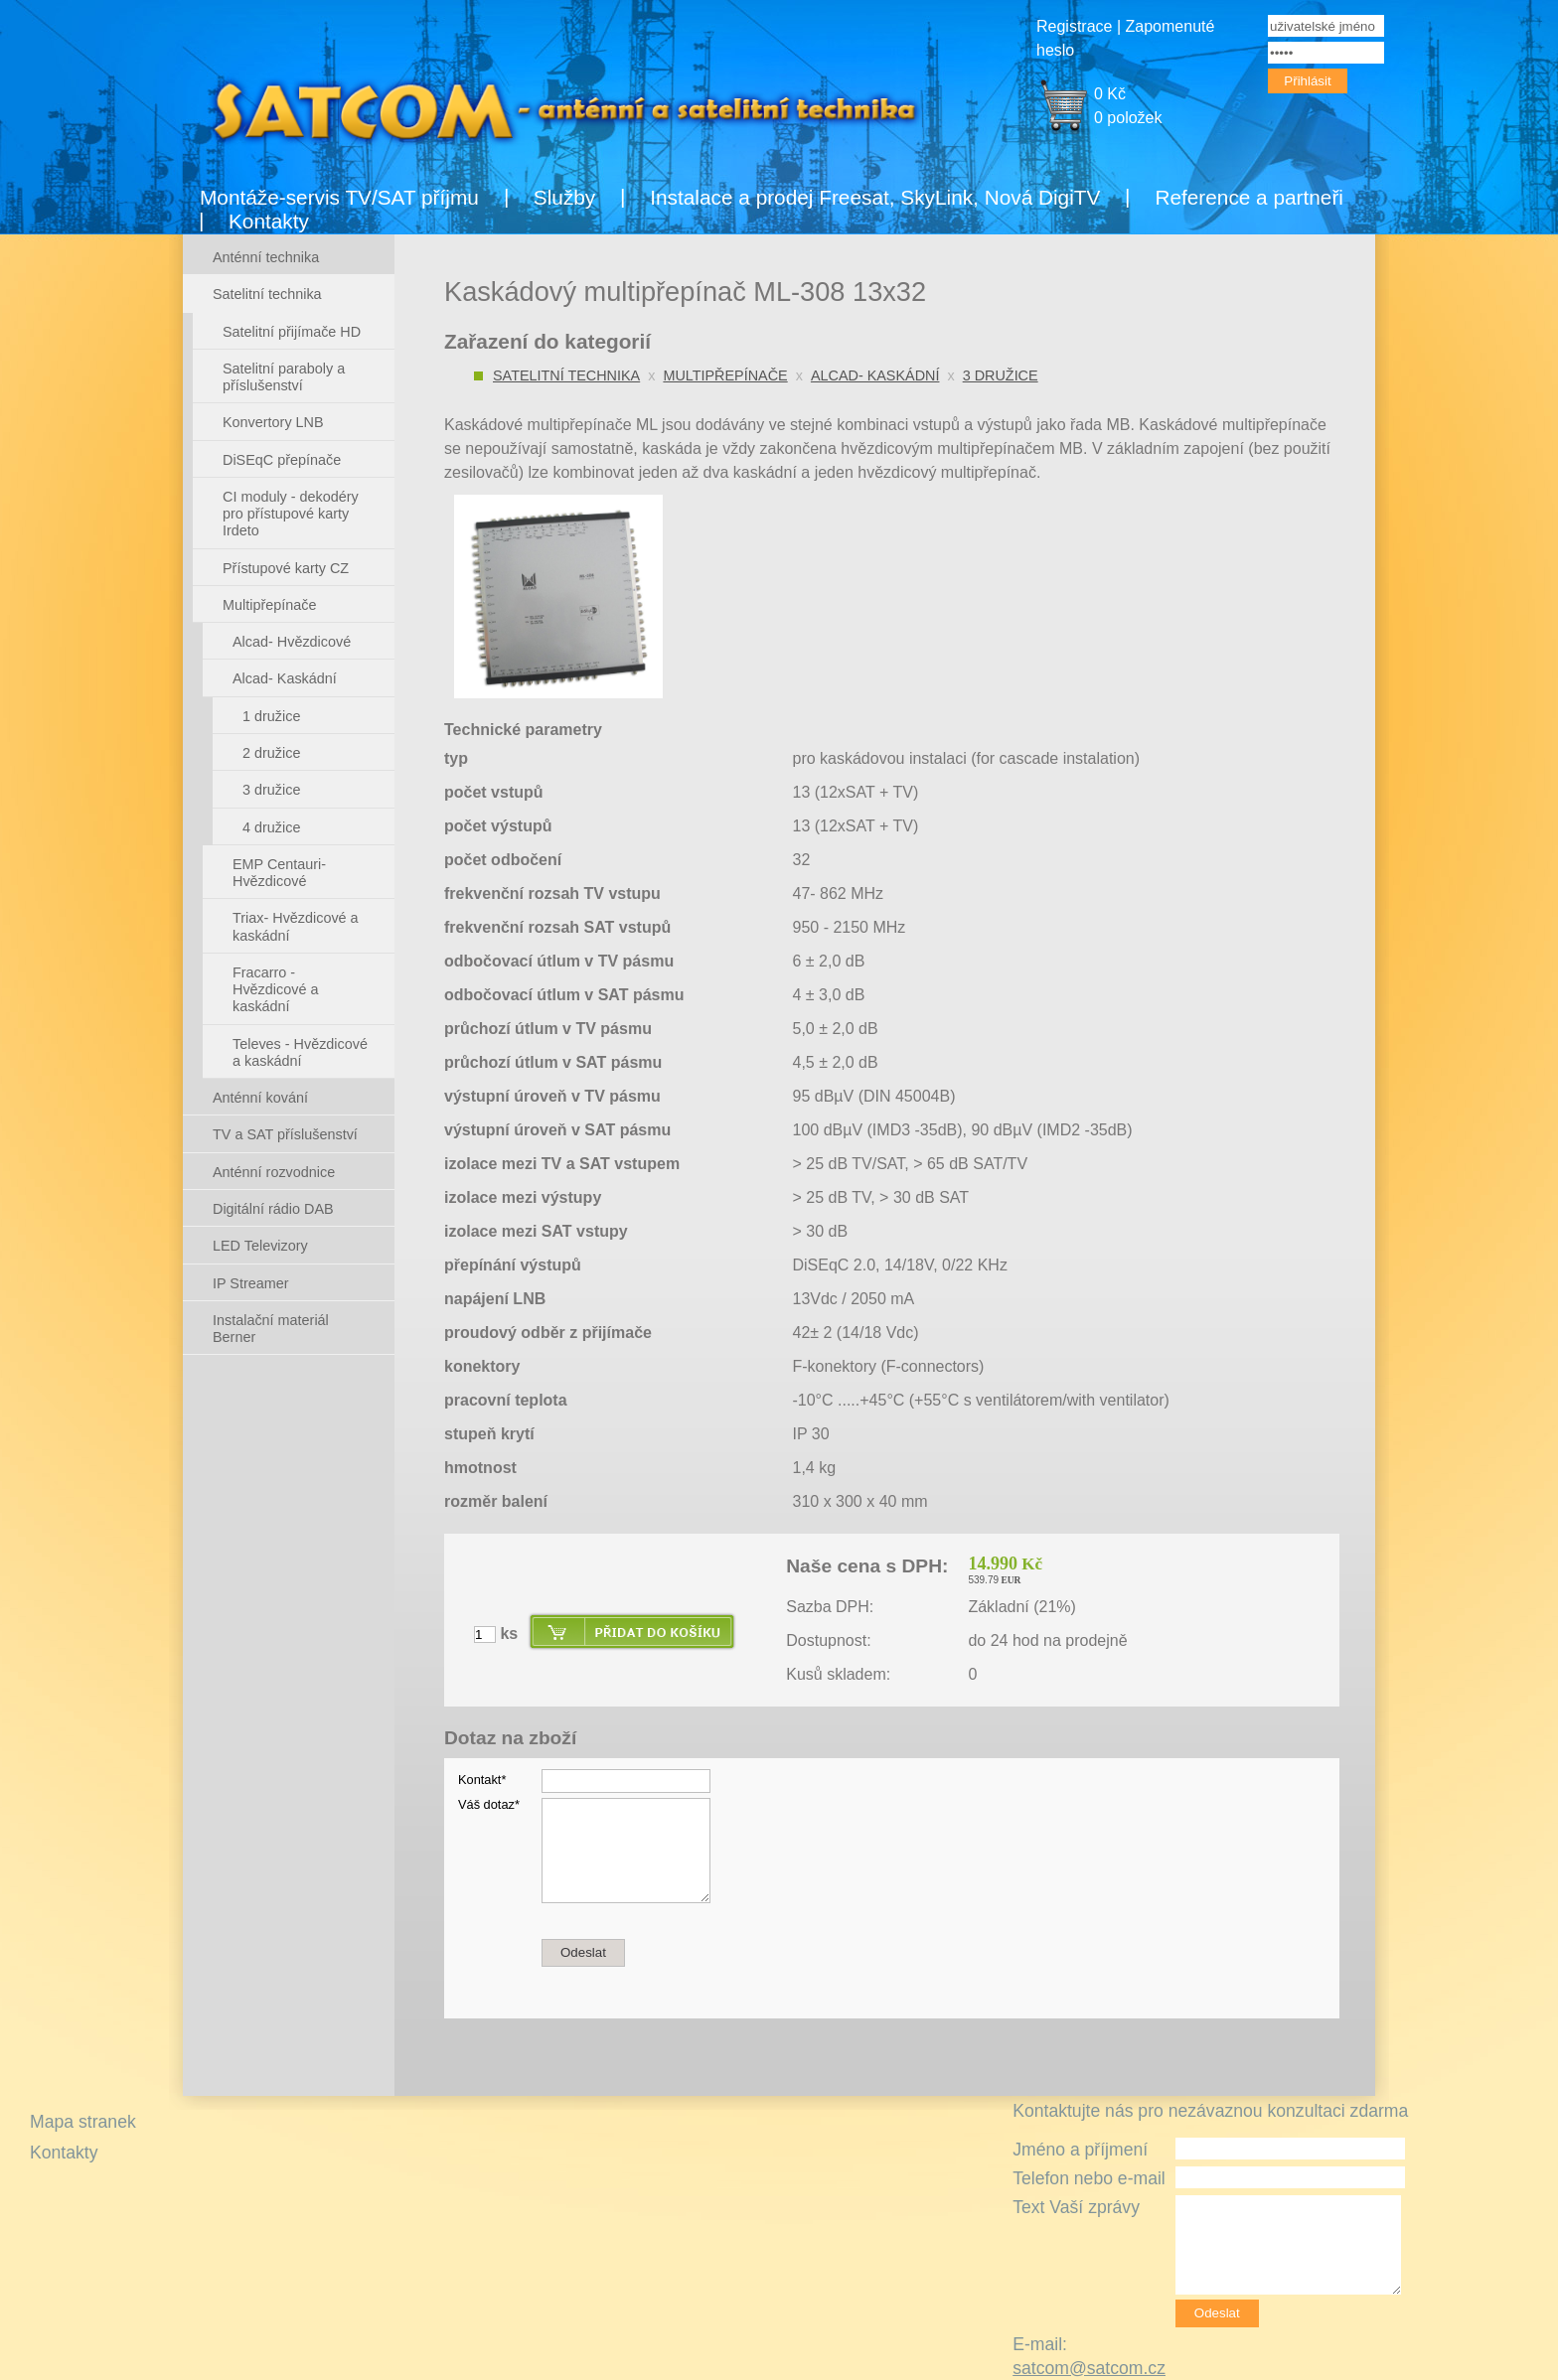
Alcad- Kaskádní (875, 375)
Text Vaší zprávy (1076, 2207)
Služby (564, 197)
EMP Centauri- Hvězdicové (279, 872)
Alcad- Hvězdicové (292, 642)
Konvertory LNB (273, 422)
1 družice (271, 716)
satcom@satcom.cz (1089, 2368)
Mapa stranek (83, 2122)
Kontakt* (482, 1779)
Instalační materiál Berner (271, 1328)
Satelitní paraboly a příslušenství (284, 377)
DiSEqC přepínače (282, 460)
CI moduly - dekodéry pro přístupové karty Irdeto (291, 514)
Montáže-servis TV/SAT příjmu (339, 197)
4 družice (271, 827)
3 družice (1000, 375)
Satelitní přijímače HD (292, 332)
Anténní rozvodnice (274, 1172)
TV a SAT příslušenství (285, 1134)
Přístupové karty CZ (286, 568)
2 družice (271, 753)
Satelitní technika (566, 375)
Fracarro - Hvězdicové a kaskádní (275, 990)
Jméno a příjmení (1080, 2149)
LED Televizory (260, 1246)
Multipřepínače (725, 375)
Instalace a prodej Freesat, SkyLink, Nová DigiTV (875, 197)
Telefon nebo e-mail (1089, 2178)
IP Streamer (251, 1283)
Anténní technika (266, 257)
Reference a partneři (1249, 197)
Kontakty (269, 221)
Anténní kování (260, 1098)
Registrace (1074, 26)
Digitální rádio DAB (273, 1209)
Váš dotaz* (489, 1804)
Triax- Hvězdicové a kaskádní (296, 926)
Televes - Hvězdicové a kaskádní (300, 1052)
